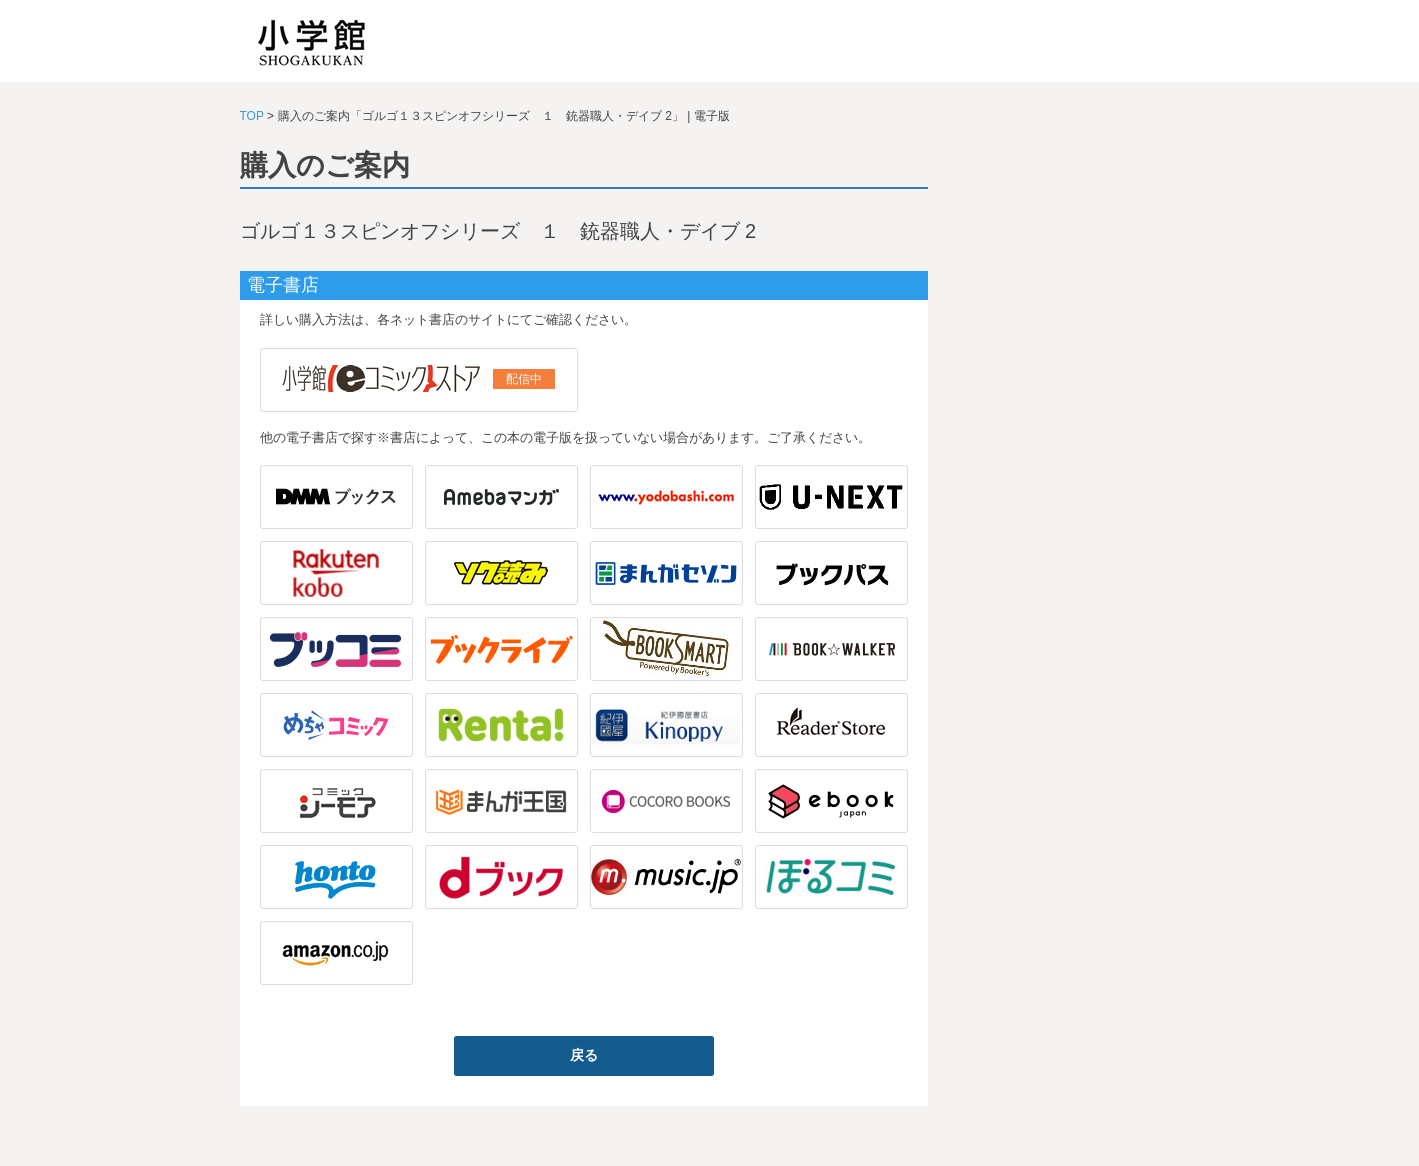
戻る (584, 1055)
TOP (252, 116)
